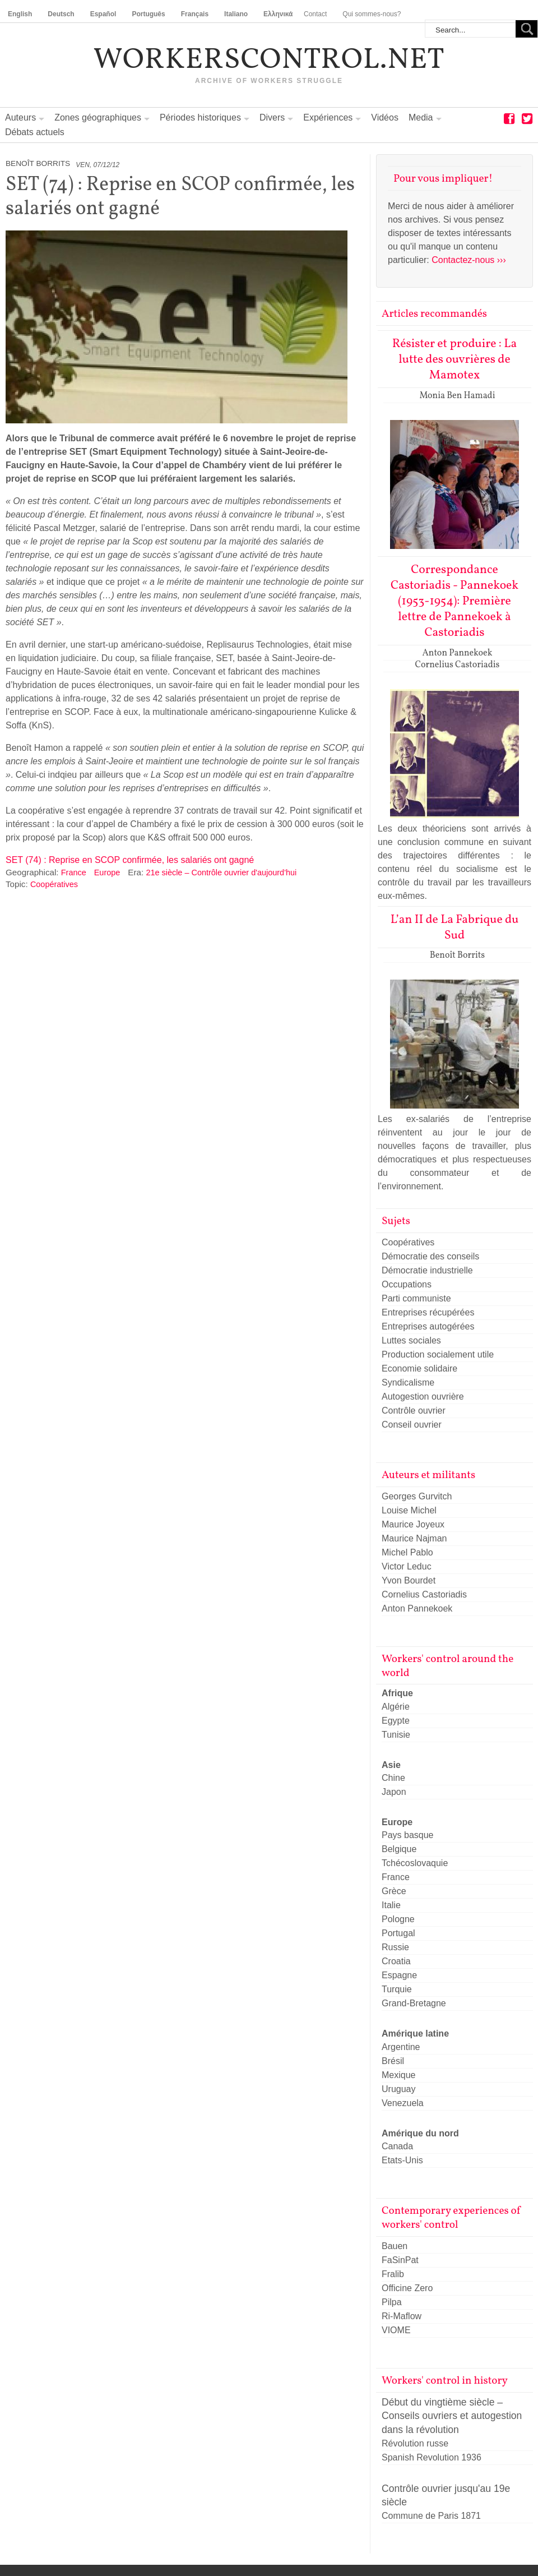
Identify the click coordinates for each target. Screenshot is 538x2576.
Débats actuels (34, 132)
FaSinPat (400, 2260)
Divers (272, 117)
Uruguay (398, 2089)
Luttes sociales (411, 1340)
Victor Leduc (407, 1566)
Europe (107, 872)
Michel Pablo (407, 1552)
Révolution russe (415, 2443)
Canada (397, 2146)
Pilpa (392, 2302)
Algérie (396, 1706)
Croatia (396, 1961)
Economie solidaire (419, 1368)
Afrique (397, 1693)
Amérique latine (415, 2033)
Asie (391, 1765)
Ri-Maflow (401, 2316)
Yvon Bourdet (408, 1580)
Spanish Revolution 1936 (431, 2457)
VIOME (396, 2330)
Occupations (407, 1284)
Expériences (328, 117)
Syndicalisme (408, 1382)
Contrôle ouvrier (414, 1410)
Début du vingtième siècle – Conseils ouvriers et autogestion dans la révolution (452, 2416)
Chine (393, 1778)
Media (421, 117)
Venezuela (403, 2103)
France (73, 872)
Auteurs (20, 117)
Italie (391, 1905)
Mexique (398, 2075)
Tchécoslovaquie (415, 1863)
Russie (395, 1947)
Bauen (394, 2246)
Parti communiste (416, 1298)
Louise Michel (409, 1510)
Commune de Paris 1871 (431, 2515)
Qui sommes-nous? (371, 14)
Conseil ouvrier (412, 1424)
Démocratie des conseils (430, 1256)
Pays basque (408, 1835)
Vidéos (384, 117)
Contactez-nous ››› (469, 260)
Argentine (401, 2047)
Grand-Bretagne (414, 2003)
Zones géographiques (97, 117)
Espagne (399, 1975)
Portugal (398, 1933)
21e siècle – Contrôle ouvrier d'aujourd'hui (221, 872)
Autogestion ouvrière (423, 1396)
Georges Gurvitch (417, 1496)
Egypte (396, 1720)
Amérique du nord (420, 2133)
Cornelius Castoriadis (424, 1594)
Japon (394, 1792)
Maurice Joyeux (413, 1524)
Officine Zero (407, 2288)
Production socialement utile (438, 1354)
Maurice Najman (414, 1538)
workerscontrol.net (268, 60)
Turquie (397, 1989)
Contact (315, 14)
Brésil (393, 2061)
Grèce (394, 1891)
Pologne (398, 1919)
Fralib (393, 2274)
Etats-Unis (402, 2160)
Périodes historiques (200, 117)
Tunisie (396, 1734)
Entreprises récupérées (428, 1312)
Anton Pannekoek (417, 1608)
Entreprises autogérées (428, 1326)
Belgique (399, 1849)
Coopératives (54, 884)
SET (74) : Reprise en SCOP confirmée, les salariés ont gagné (130, 860)
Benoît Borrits (38, 163)
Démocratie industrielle (427, 1270)
